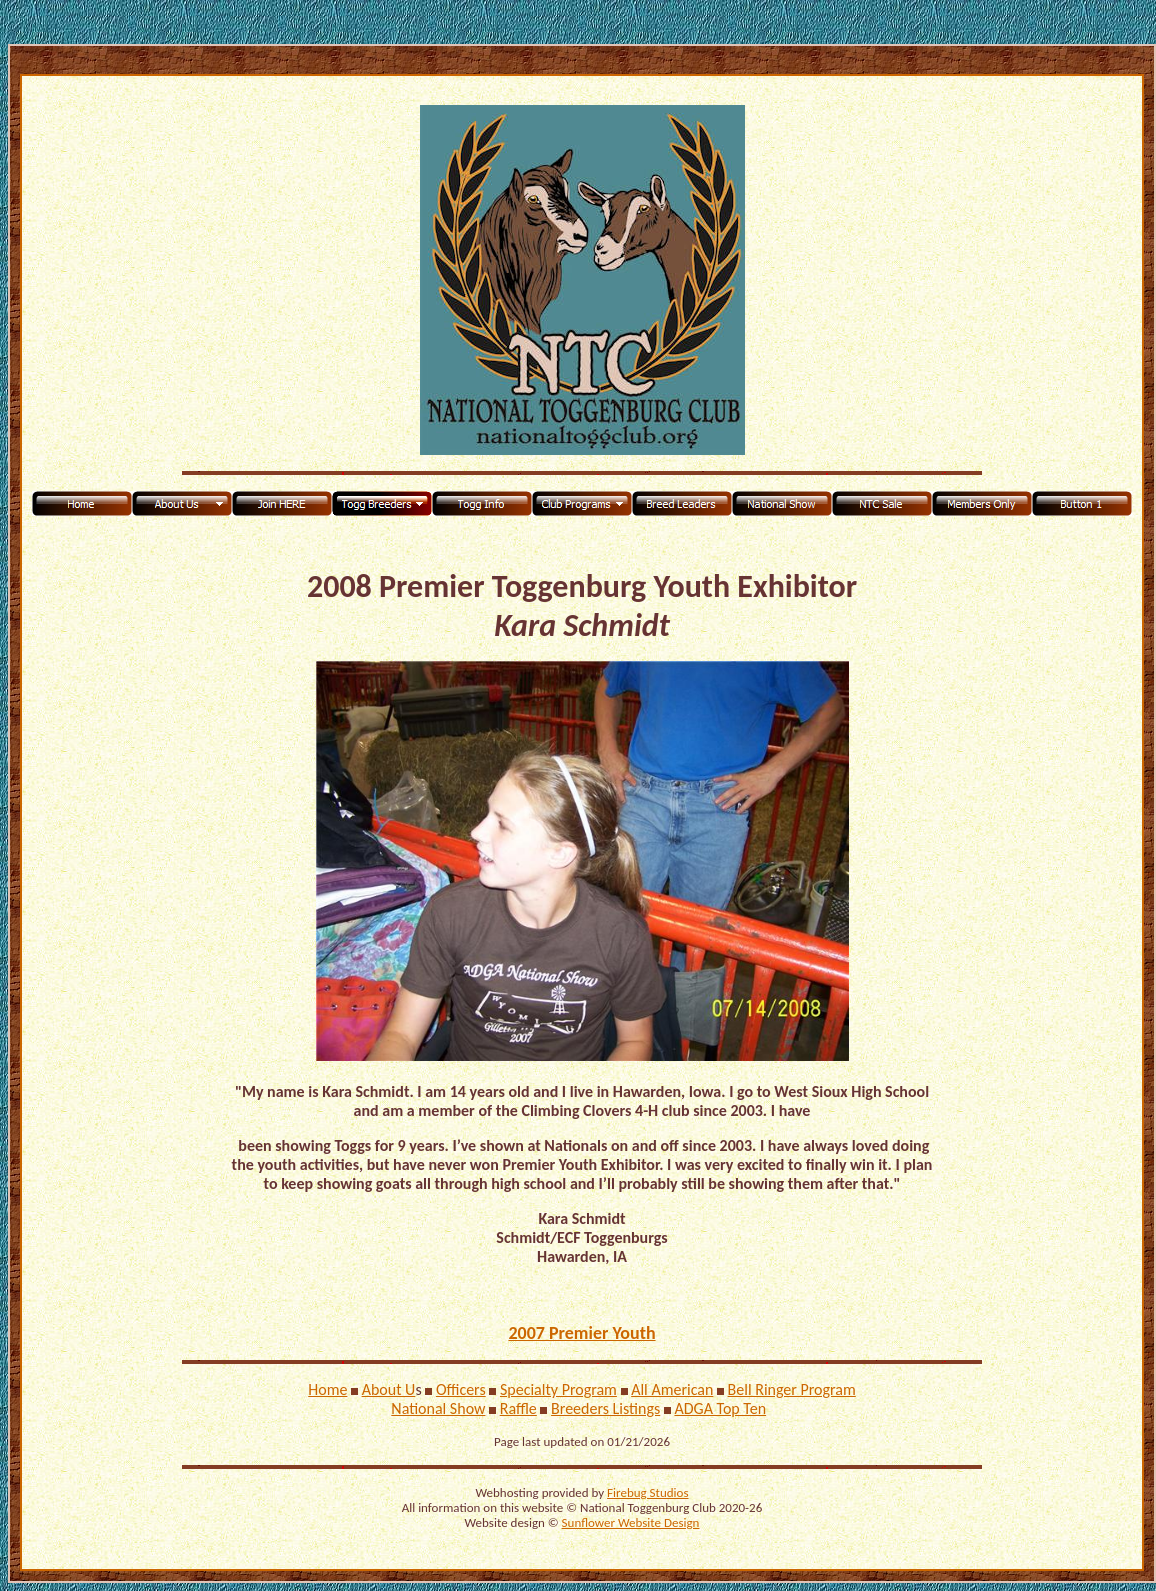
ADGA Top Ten (720, 1408)
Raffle (518, 1408)
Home (327, 1389)
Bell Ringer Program (792, 1389)
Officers (461, 1389)
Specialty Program (558, 1389)
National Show (438, 1408)
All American (672, 1389)
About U (389, 1389)
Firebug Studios (647, 1492)
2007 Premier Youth (581, 1333)
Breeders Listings (605, 1408)
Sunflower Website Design (631, 1522)
